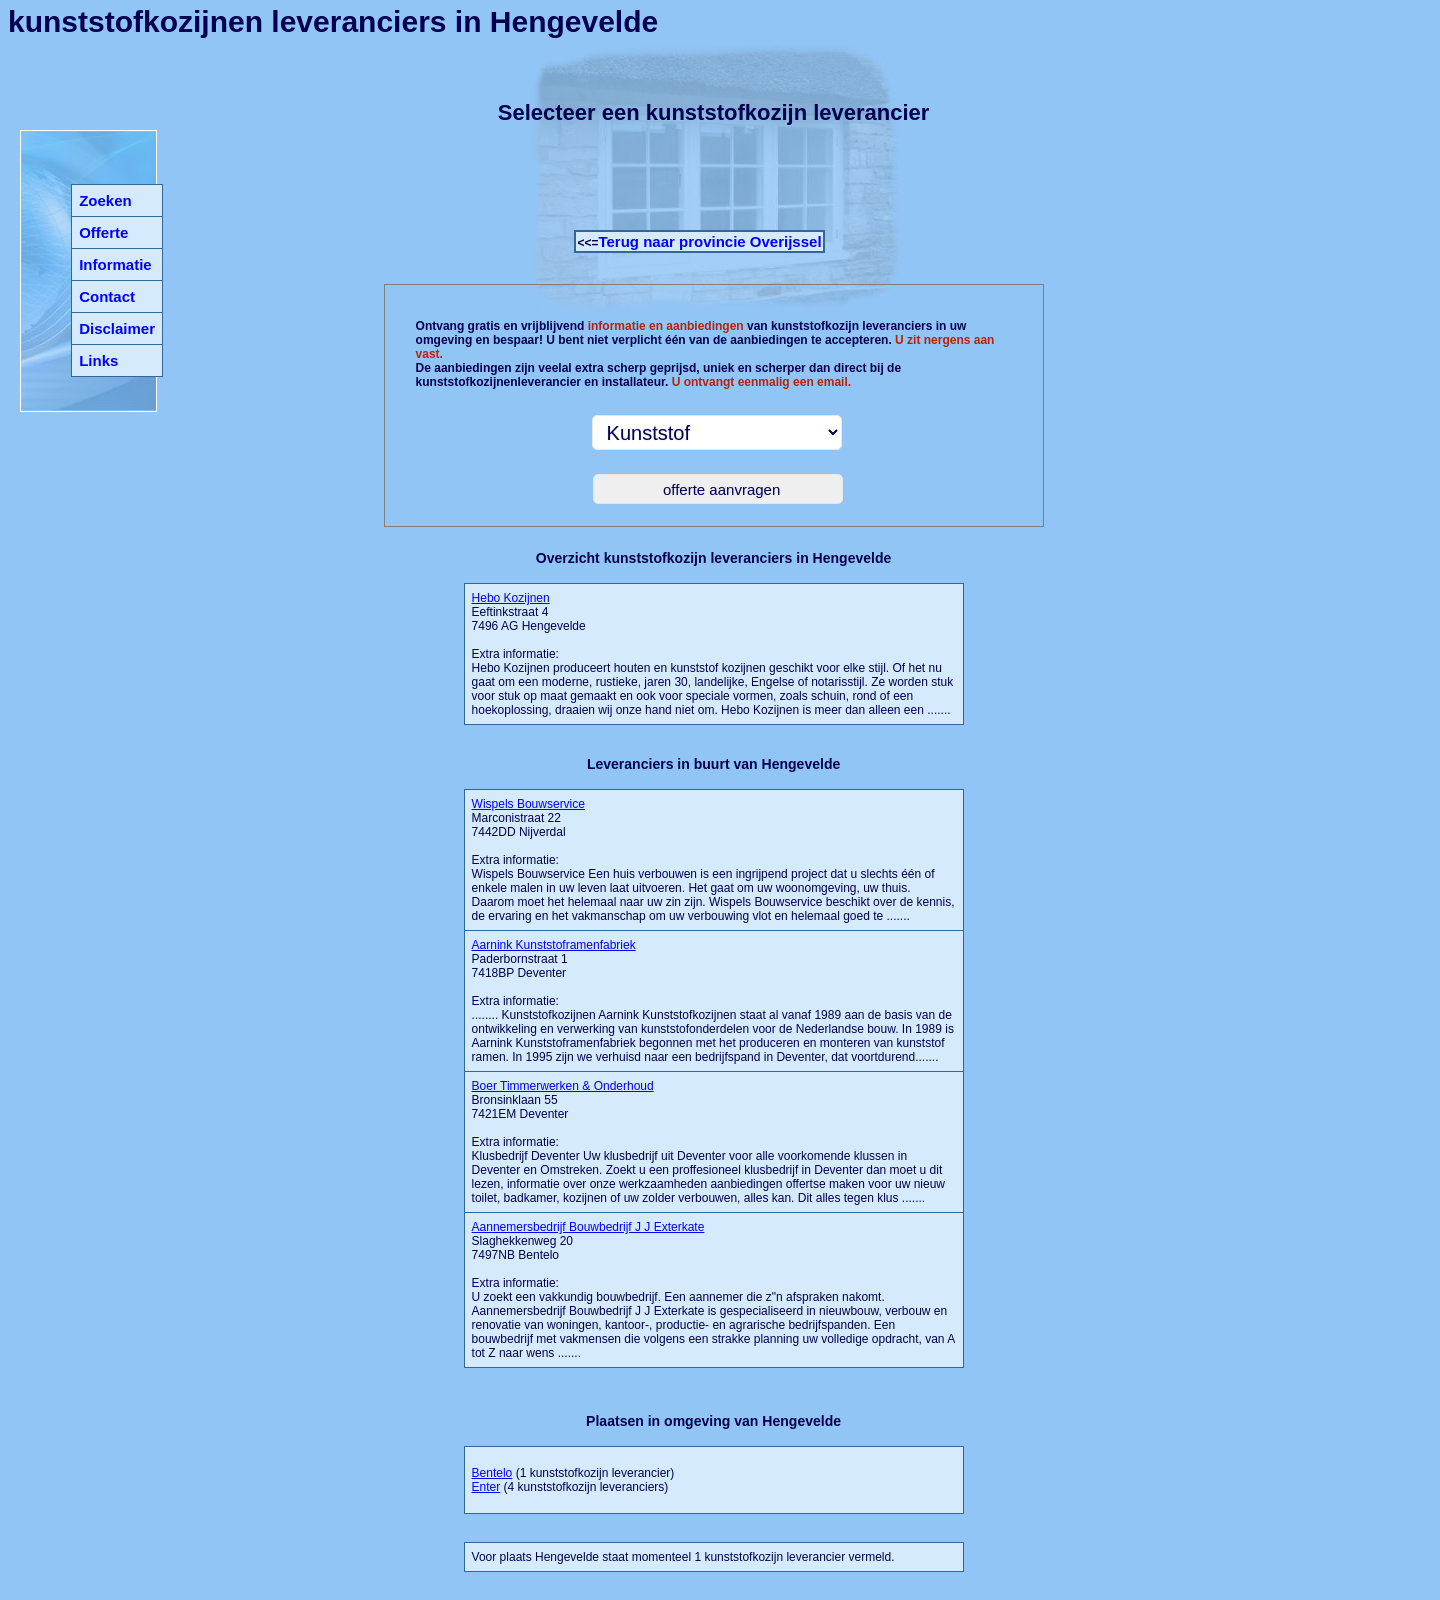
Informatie (115, 264)
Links (98, 360)
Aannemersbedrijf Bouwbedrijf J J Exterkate (588, 1227)
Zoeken (105, 200)
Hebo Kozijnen (511, 598)
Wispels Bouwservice (528, 804)
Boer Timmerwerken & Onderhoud (563, 1086)
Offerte (103, 232)
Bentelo (492, 1473)
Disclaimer (117, 328)
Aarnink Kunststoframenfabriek (554, 945)
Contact (107, 296)
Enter (486, 1487)
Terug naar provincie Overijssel (709, 241)
